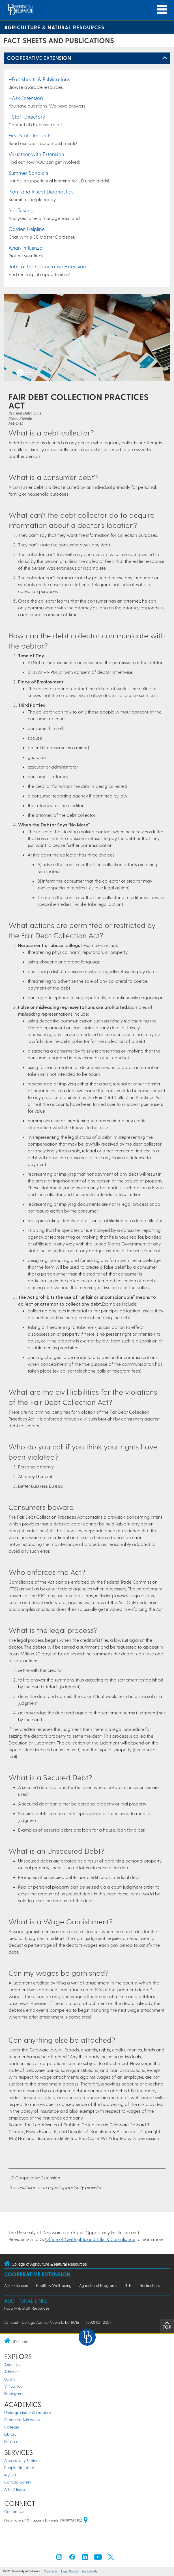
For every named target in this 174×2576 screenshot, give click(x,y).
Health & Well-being (53, 2285)
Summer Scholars (28, 173)
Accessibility (89, 2571)
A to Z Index (14, 2489)
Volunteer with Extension (36, 154)
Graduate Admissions (22, 2419)
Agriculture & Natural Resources (54, 27)
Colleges (12, 2427)
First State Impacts (29, 135)
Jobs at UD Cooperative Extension (47, 266)
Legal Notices (69, 2571)
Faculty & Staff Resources (27, 2308)
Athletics (11, 2371)
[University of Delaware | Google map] (86, 2520)
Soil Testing (21, 210)
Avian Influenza (25, 248)
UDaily (9, 2379)
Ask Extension (16, 2285)
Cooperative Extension (39, 58)
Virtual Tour (14, 2386)
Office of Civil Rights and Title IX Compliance (90, 2239)
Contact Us (14, 2511)
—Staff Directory (26, 116)
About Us (12, 2364)
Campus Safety (17, 2482)
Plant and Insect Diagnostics (41, 191)
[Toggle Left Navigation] (164, 58)
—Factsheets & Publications (39, 79)
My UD (10, 2474)
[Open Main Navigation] (162, 9)
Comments (50, 2571)
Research (12, 2441)
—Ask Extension (25, 98)
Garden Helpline (26, 229)
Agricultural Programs (98, 2285)
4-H (128, 2285)
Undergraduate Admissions (27, 2412)
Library (10, 2434)
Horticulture (149, 2285)
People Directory (19, 2467)
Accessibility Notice (21, 2460)
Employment (15, 2393)
